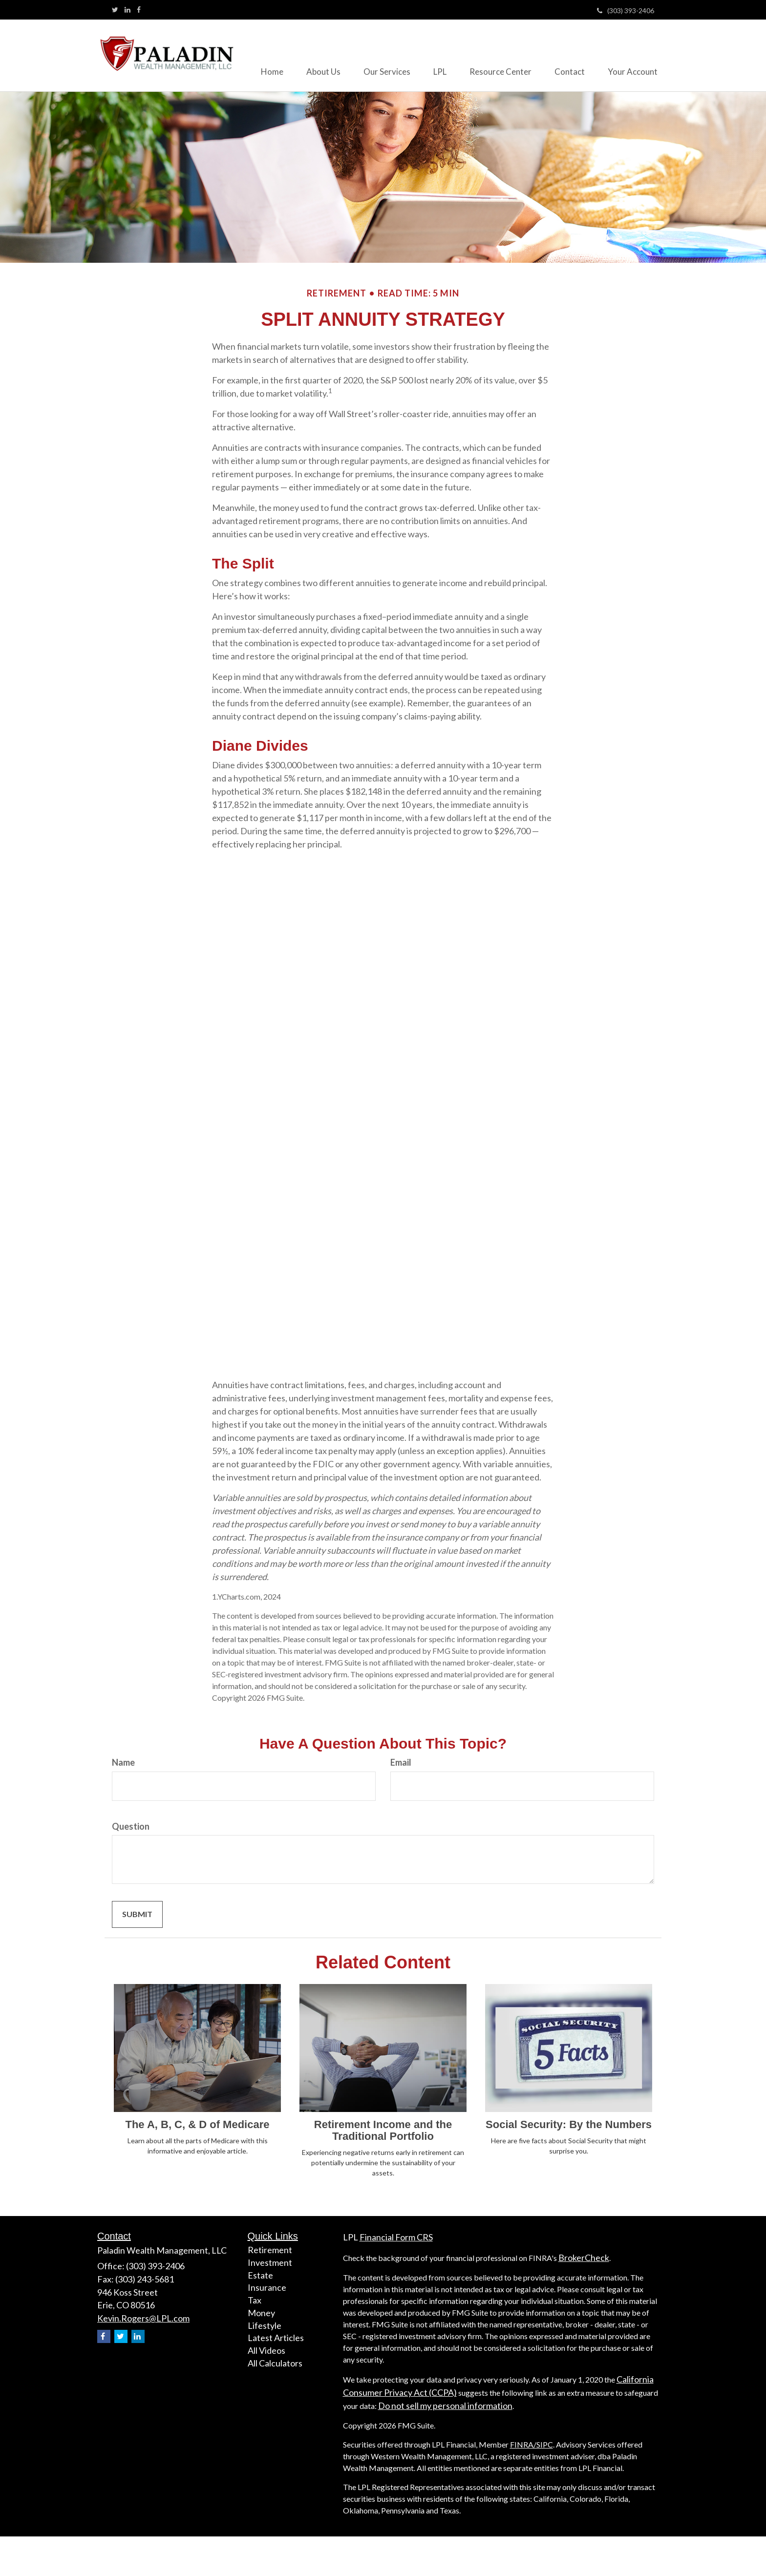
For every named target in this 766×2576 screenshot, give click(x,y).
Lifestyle (264, 2365)
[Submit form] (137, 1954)
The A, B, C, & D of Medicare (197, 2164)
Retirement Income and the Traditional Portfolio (383, 2170)
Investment (270, 2302)
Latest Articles (276, 2377)
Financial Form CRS (396, 2277)
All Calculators (275, 2402)
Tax (254, 2339)
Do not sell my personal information (445, 2445)
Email (400, 1801)
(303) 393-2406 (625, 10)
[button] (316, 54)
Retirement (270, 2289)
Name (123, 1801)
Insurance (267, 2327)
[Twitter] (115, 10)
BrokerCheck (583, 2297)
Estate (260, 2314)
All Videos (266, 2390)
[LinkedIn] (127, 10)
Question (130, 1865)
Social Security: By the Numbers (569, 2164)
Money (261, 2352)
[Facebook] (139, 10)
